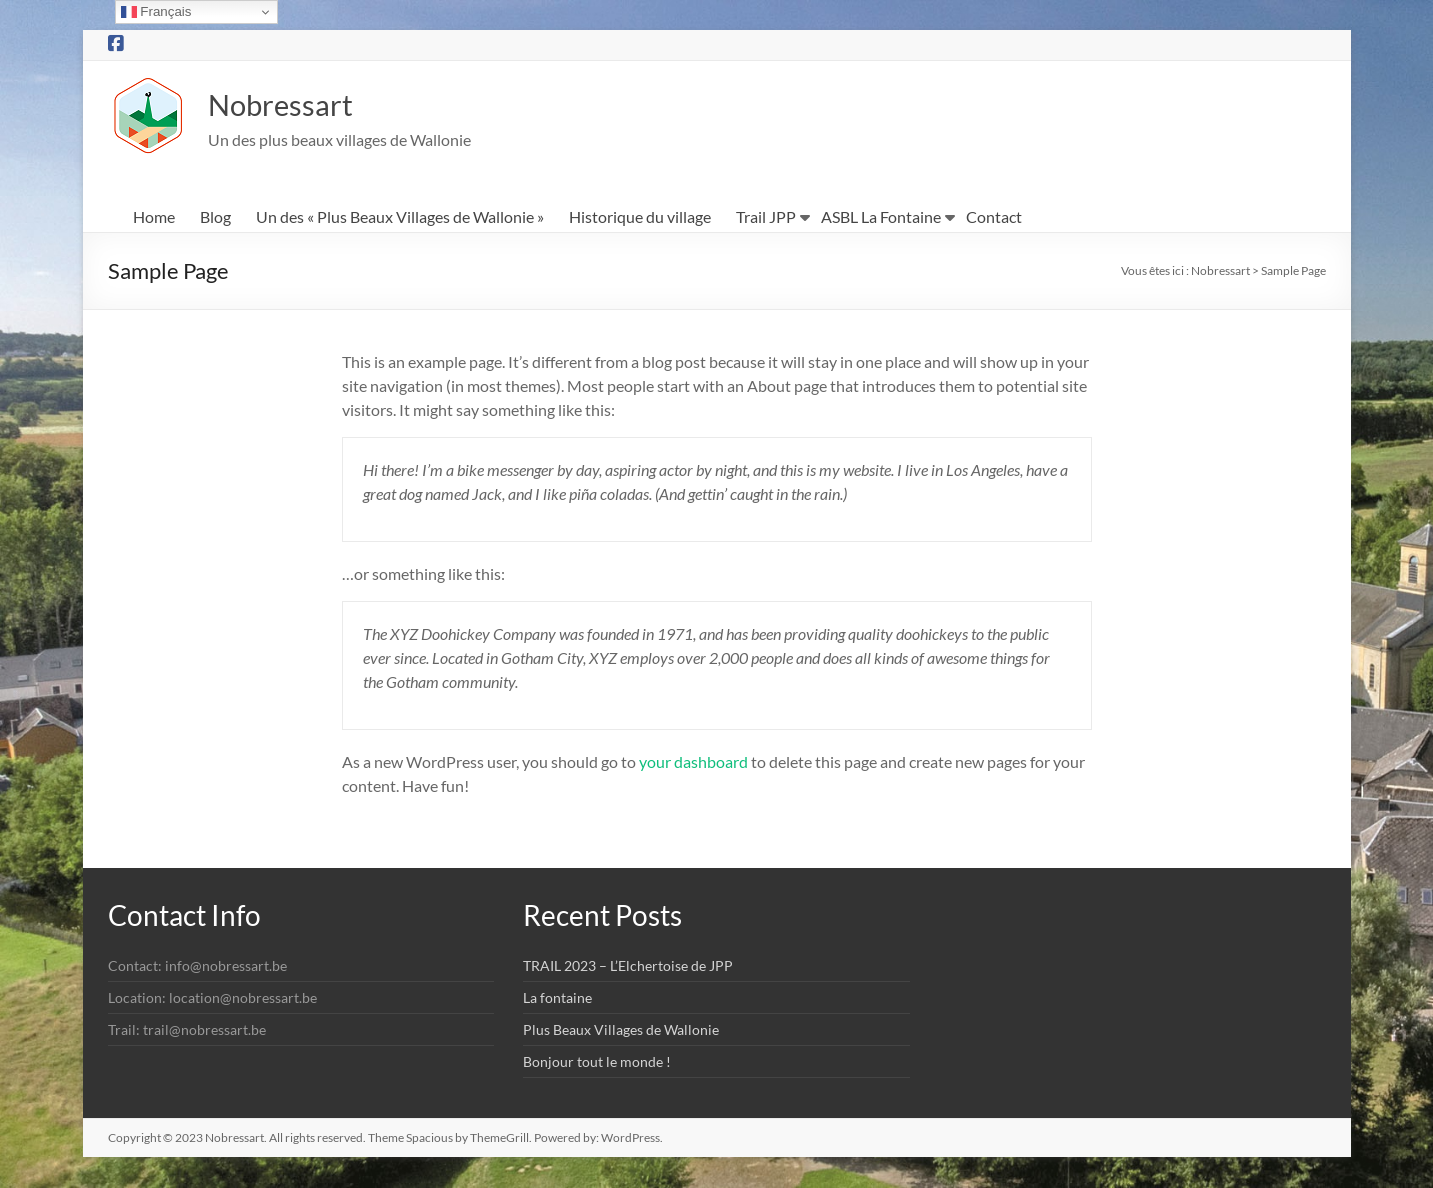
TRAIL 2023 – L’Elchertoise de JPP (628, 966)
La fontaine (557, 998)
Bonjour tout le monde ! (597, 1062)
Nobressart (297, 104)
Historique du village (640, 217)
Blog (215, 217)
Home (154, 217)
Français (156, 12)
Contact (994, 217)
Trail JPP (766, 217)
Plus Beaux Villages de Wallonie (621, 1030)
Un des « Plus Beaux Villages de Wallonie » (400, 217)
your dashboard (693, 762)
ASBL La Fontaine (881, 217)
